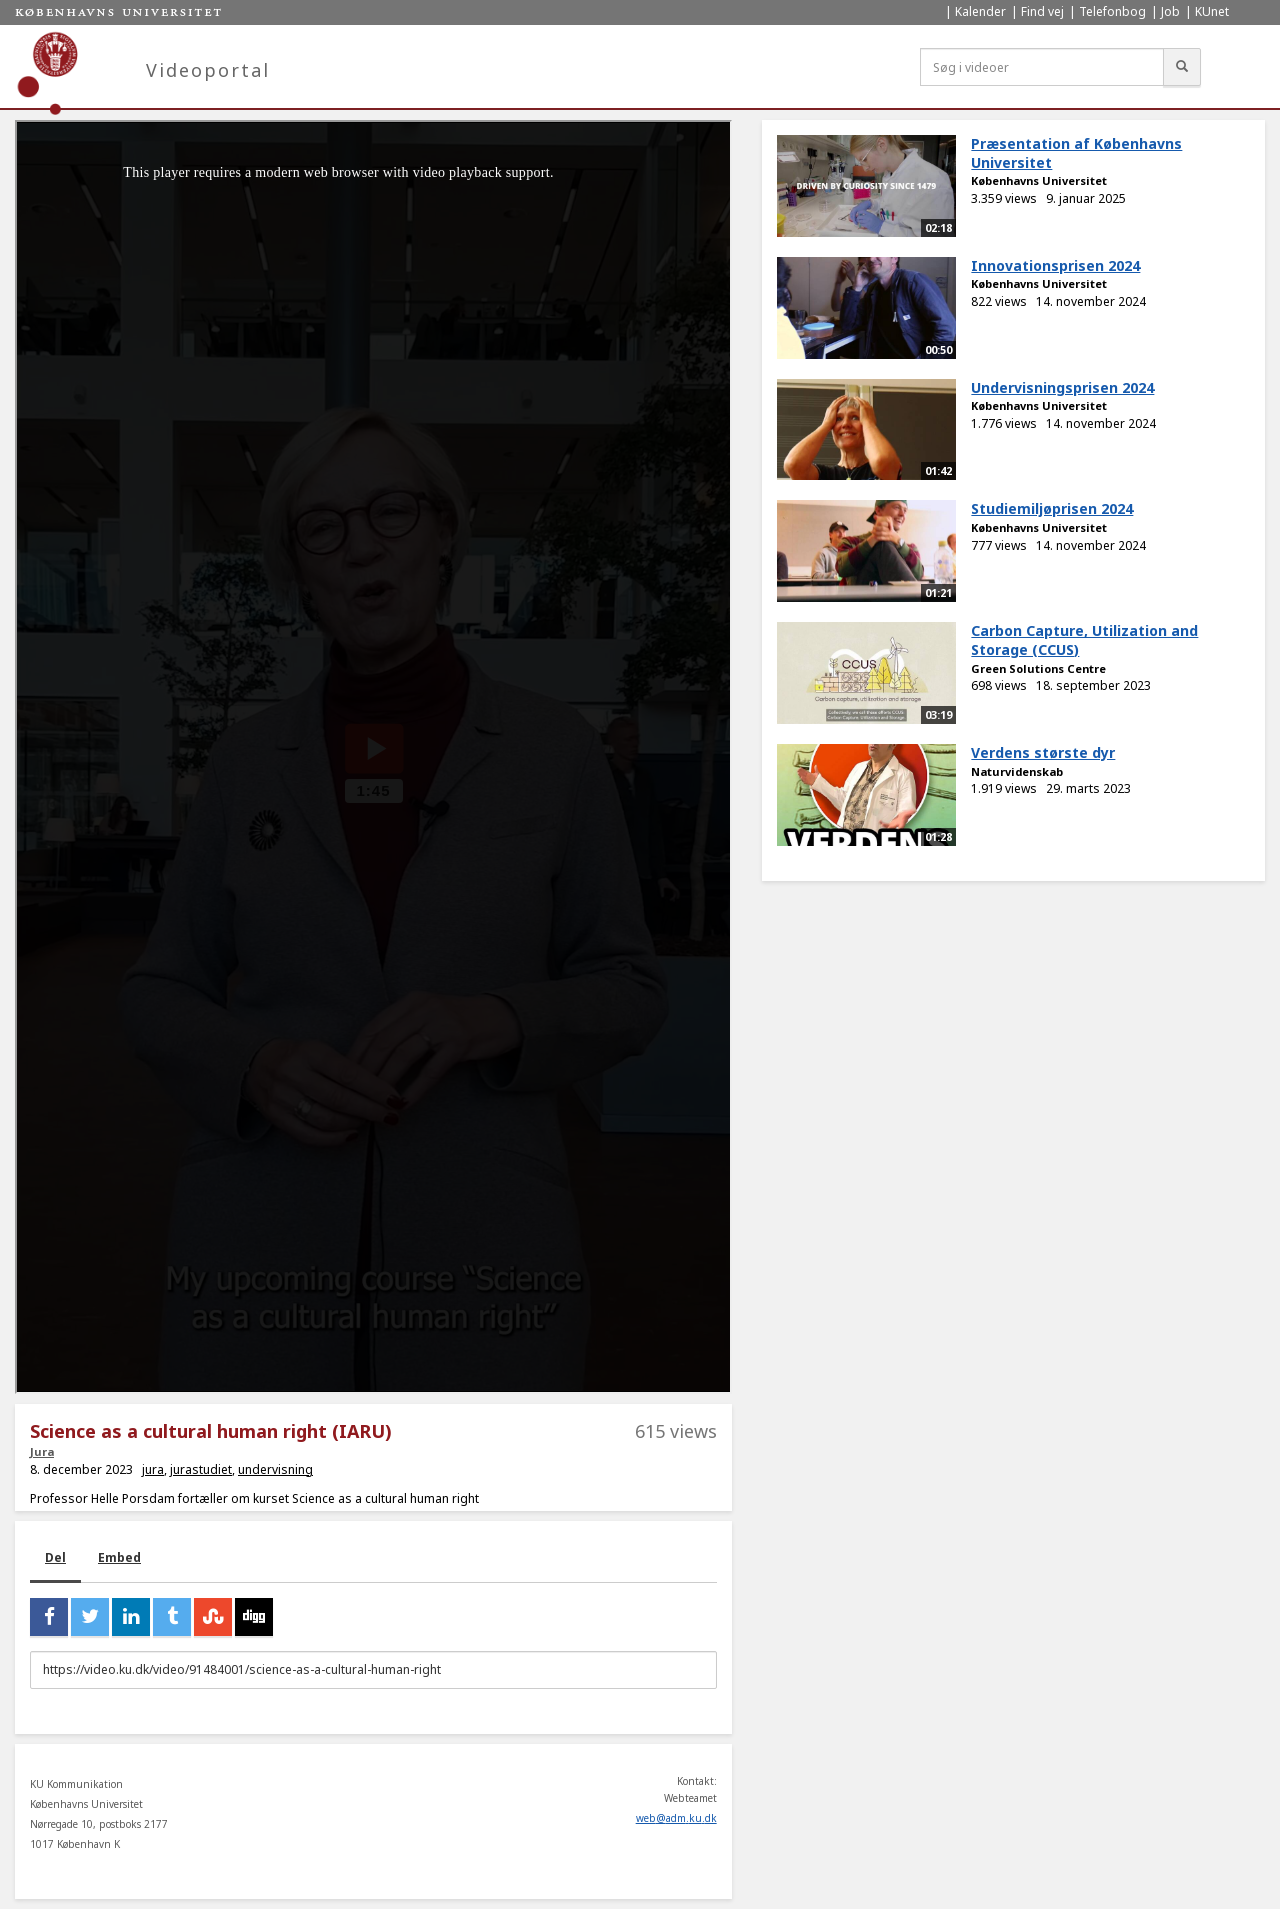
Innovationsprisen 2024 (1055, 265)
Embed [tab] (119, 1557)
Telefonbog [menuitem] (1112, 11)
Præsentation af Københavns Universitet (1076, 153)
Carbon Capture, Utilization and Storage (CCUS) (1084, 640)
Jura (42, 1451)
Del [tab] (55, 1557)
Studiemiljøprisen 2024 (1052, 508)
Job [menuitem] (1170, 11)
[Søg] (1182, 67)
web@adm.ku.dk (676, 1818)
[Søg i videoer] (1042, 67)
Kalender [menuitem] (980, 11)
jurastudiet (201, 1469)
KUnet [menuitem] (1212, 11)
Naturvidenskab (1017, 771)
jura (153, 1469)
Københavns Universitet (1039, 180)
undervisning (275, 1469)
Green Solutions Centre (1038, 668)
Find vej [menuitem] (1042, 11)
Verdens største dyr (1043, 752)
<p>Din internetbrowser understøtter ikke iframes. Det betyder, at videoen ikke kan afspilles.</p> (373, 757)
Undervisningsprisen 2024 (1062, 387)
